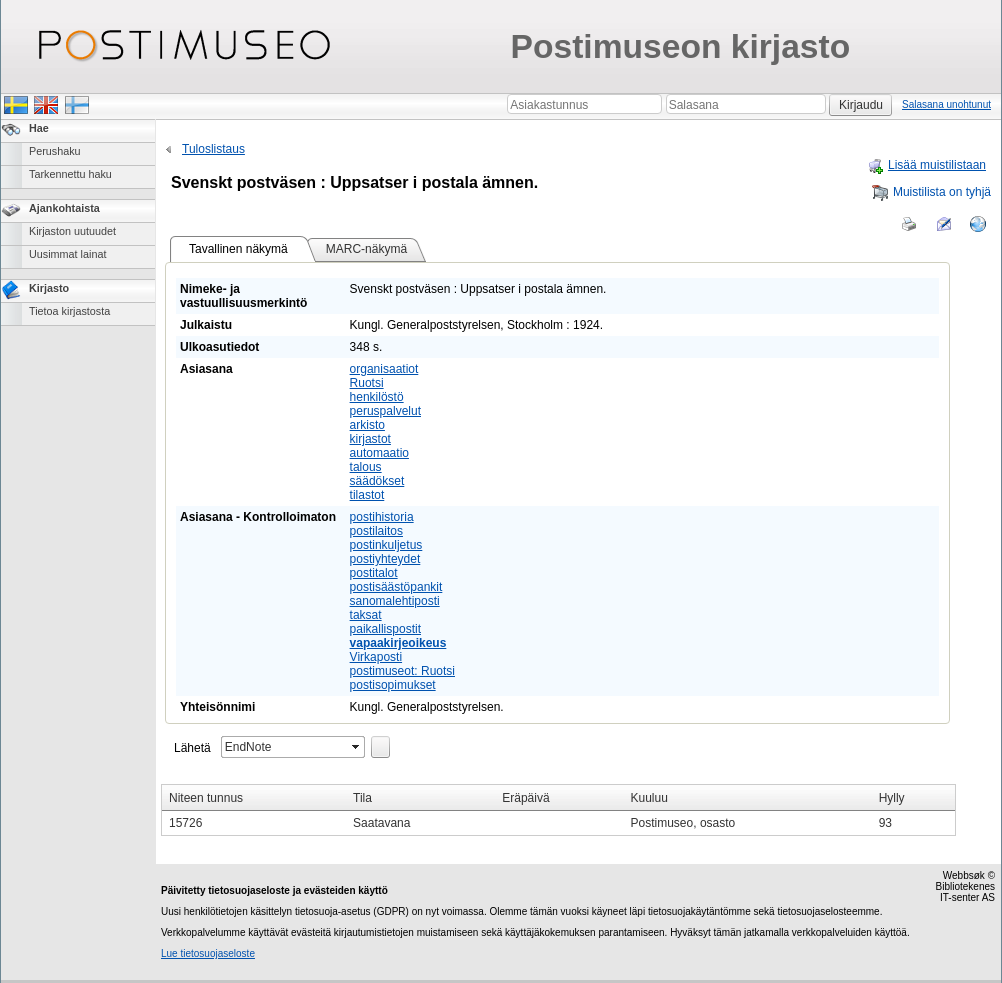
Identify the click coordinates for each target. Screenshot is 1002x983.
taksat (366, 615)
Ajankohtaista (64, 208)
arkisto (367, 425)
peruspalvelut (385, 411)
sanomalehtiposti (395, 601)
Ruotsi (367, 383)
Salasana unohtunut (946, 104)
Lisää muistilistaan (926, 165)
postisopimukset (393, 685)
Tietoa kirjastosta (69, 311)
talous (366, 467)
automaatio (379, 453)
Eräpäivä (525, 798)
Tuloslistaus (203, 149)
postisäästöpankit (396, 587)
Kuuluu (649, 798)
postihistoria (382, 517)
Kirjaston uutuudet (72, 231)
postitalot (374, 573)
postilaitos (376, 531)
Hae (39, 128)
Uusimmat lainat (67, 254)
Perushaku (55, 151)
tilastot (367, 495)
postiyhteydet (385, 559)
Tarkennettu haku (70, 174)
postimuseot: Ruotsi (402, 671)
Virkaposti (376, 657)
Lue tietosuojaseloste (208, 953)
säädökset (377, 481)
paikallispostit (385, 629)
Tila (362, 798)
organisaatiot (384, 369)
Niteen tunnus (206, 798)
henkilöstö (377, 397)
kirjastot (370, 439)
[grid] (558, 810)
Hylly (892, 798)
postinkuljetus (386, 545)
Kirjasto (49, 288)
